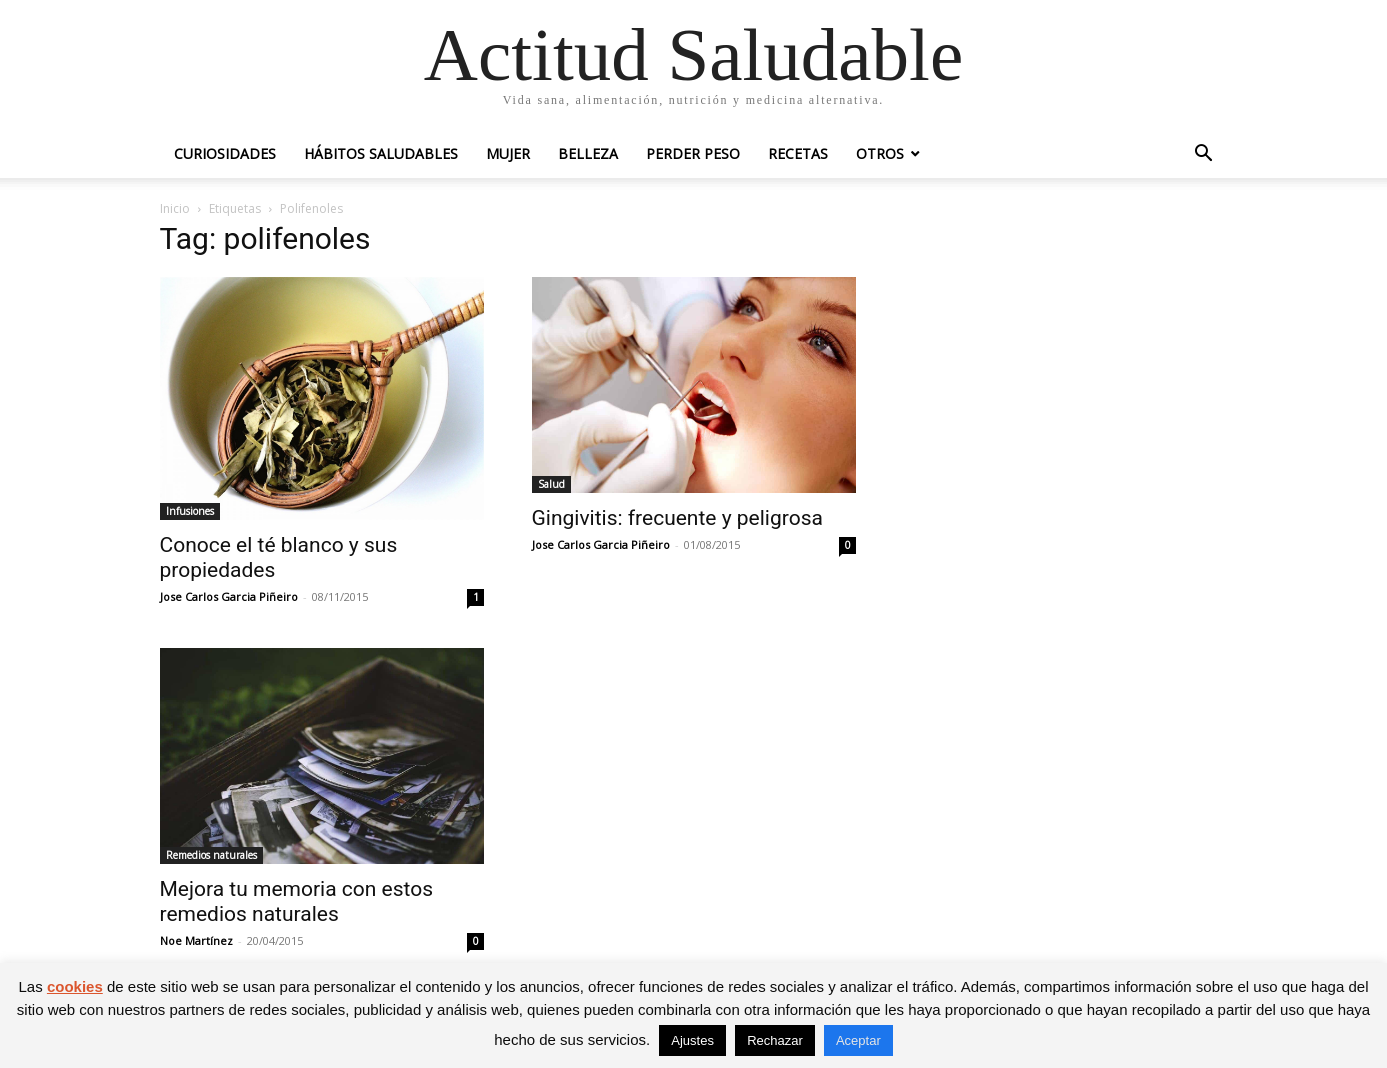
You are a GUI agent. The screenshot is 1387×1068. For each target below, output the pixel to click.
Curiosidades (225, 153)
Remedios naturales (211, 855)
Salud (551, 484)
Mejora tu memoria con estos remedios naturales (297, 901)
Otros (880, 153)
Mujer (508, 153)
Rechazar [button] (775, 1040)
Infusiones (190, 511)
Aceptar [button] (858, 1040)
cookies (75, 986)
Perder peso (693, 153)
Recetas (798, 153)
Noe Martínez (196, 940)
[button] (1204, 155)
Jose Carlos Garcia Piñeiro (229, 596)
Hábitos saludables (381, 153)
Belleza (588, 153)
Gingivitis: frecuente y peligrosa (677, 518)
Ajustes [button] (692, 1040)
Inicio (175, 208)
